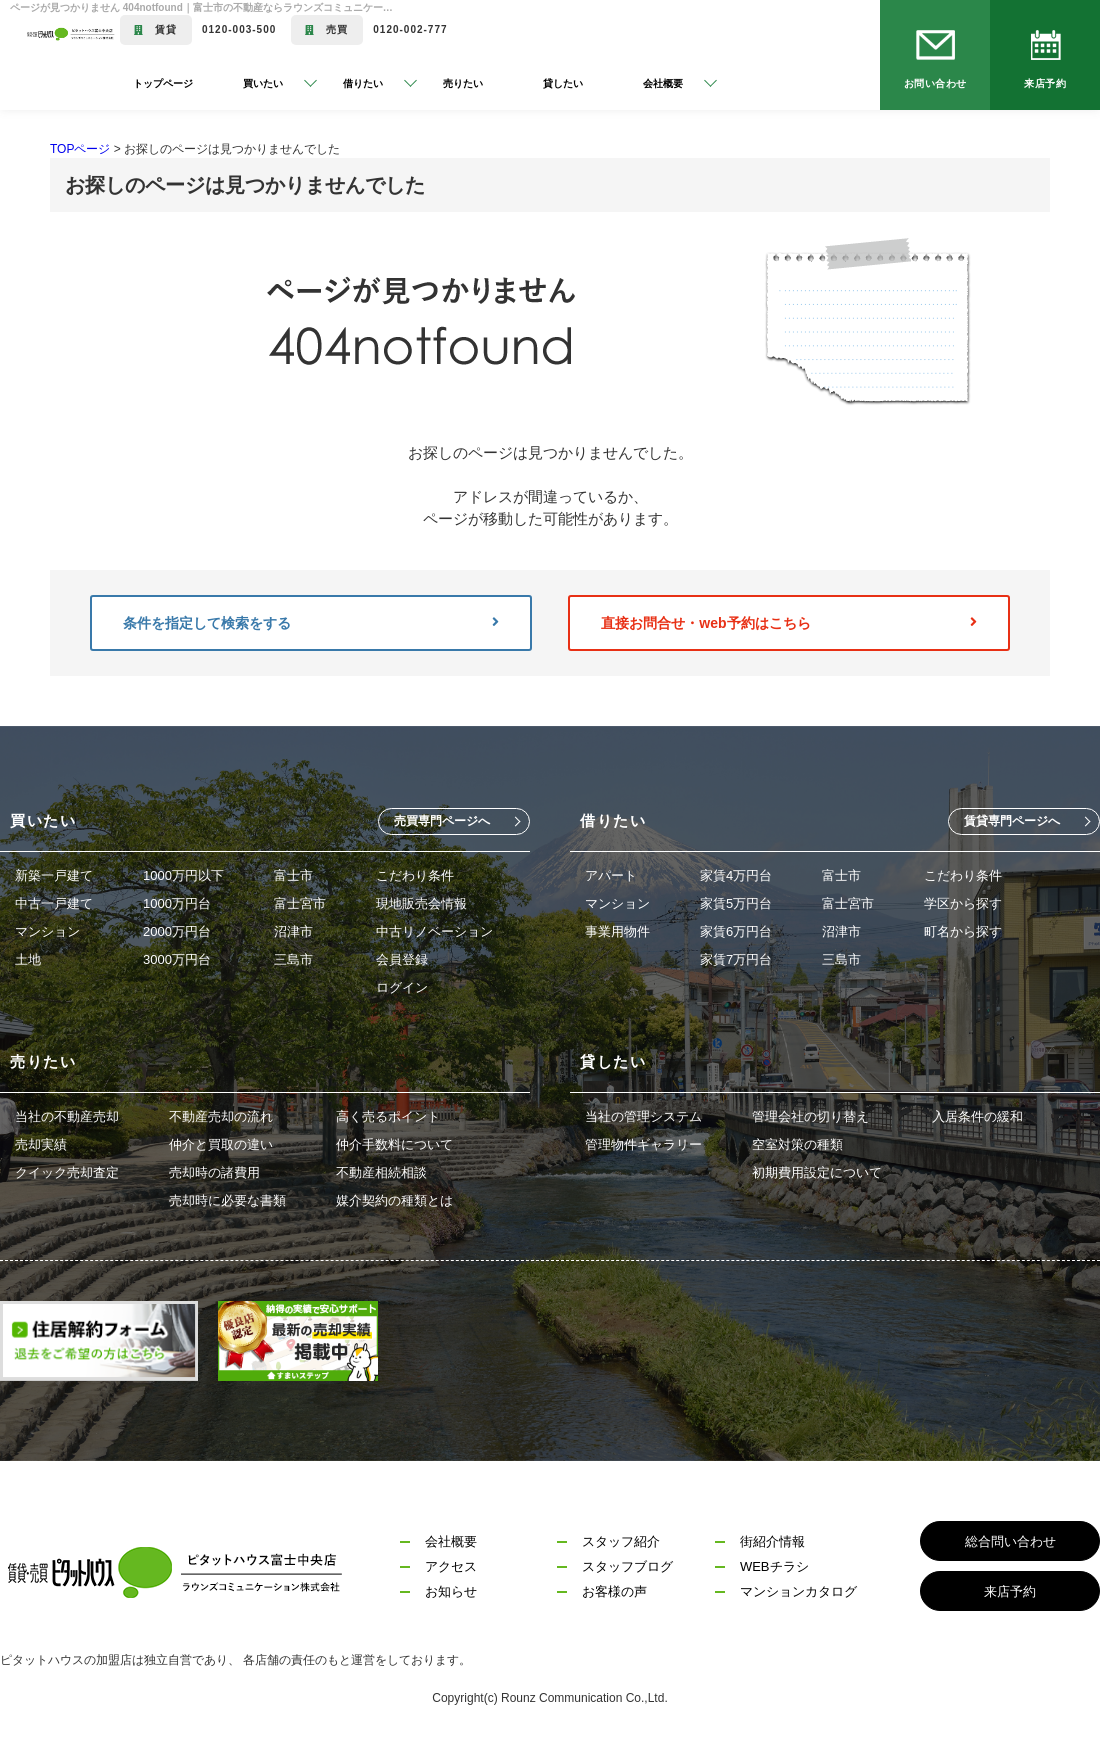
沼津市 (293, 931)
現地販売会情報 (421, 903)
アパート (611, 875)
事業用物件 (617, 931)
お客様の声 (614, 1591)
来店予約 (1045, 83)
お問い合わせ (935, 83)
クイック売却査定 (67, 1172)
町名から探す (963, 931)
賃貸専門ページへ (1012, 821)
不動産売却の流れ (221, 1116)
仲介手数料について (394, 1144)
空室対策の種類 (797, 1144)
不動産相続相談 (381, 1172)
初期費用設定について (817, 1172)
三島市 (293, 959)
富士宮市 (300, 903)
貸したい (563, 83)
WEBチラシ (774, 1566)
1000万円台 (177, 903)
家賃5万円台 (736, 903)
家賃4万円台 (736, 875)
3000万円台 (177, 959)
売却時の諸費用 (214, 1172)
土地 (28, 959)
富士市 (293, 875)
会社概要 (451, 1541)
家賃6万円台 (736, 931)
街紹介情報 (772, 1541)
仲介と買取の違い (221, 1144)
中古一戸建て (54, 903)
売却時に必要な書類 (227, 1200)
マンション (47, 931)
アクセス (451, 1566)
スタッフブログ (627, 1566)
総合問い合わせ (1010, 1541)
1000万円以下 (183, 875)
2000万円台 (177, 931)
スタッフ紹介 (621, 1541)
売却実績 (41, 1144)
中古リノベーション (434, 931)
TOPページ (80, 149)
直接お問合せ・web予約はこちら (789, 623)
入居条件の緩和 (977, 1116)
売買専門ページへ (442, 821)
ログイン (402, 987)
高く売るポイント (388, 1116)
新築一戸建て (54, 875)
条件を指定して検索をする (311, 623)
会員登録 (402, 959)
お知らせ (451, 1591)
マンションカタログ (798, 1591)
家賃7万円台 (736, 959)
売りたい (463, 83)
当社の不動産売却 (67, 1116)
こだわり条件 (415, 875)
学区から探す (963, 903)
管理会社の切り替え (810, 1116)
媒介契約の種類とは (394, 1200)
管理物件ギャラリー (643, 1144)
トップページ (163, 83)
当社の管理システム (643, 1116)
